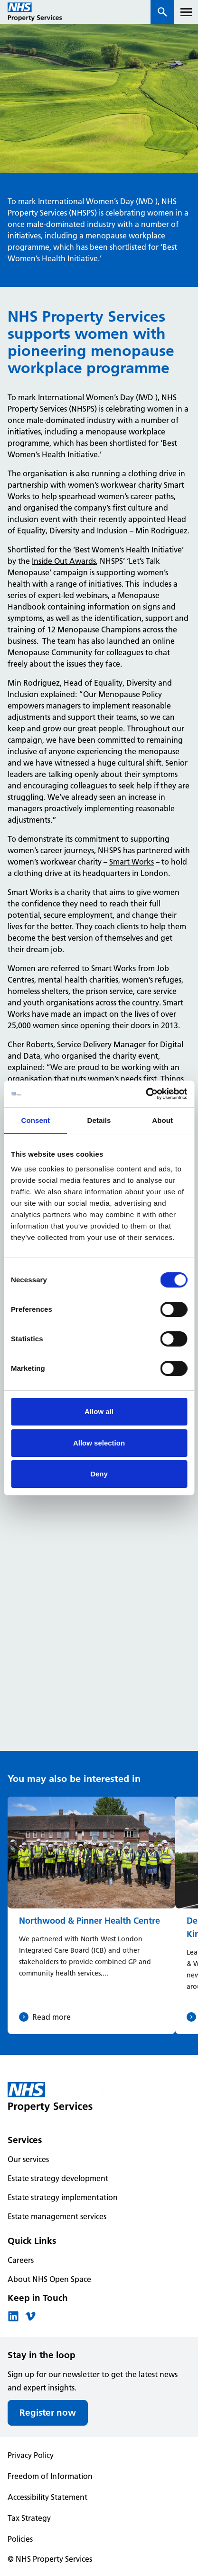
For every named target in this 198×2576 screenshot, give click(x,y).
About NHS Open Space (49, 2279)
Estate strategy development (58, 2178)
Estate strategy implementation (63, 2197)
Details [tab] (99, 1120)
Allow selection (99, 1443)
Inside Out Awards (64, 561)
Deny (99, 1474)
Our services (28, 2159)
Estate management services (57, 2216)
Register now (47, 2412)
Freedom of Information (50, 2476)
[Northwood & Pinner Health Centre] (91, 1915)
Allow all (99, 1411)
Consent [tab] (35, 1120)
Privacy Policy (31, 2455)
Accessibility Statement (47, 2497)
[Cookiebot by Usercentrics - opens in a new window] (145, 1094)
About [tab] (162, 1120)
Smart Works (131, 861)
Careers (21, 2260)
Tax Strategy (29, 2518)
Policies (20, 2539)
